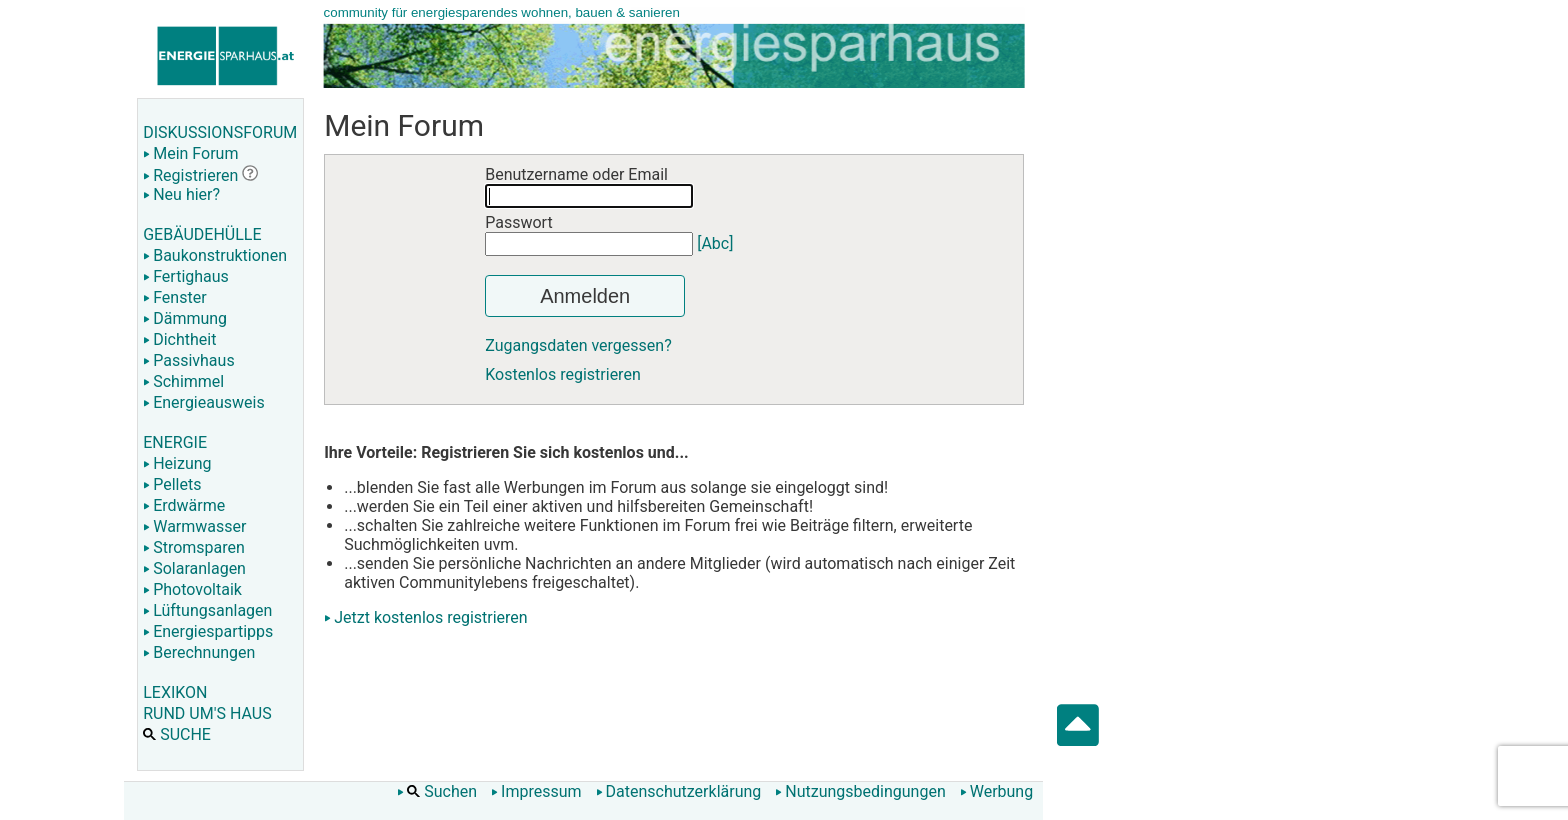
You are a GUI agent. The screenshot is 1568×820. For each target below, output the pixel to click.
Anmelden (585, 296)
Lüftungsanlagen (207, 610)
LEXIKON (175, 692)
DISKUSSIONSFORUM (220, 132)
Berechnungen (199, 652)
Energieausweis (203, 402)
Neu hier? (181, 194)
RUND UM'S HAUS (207, 713)
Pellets (172, 484)
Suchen (437, 791)
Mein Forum (190, 153)
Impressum (536, 791)
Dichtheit (179, 339)
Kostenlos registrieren (563, 374)
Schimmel (183, 381)
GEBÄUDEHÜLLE (202, 234)
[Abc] (715, 243)
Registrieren (190, 175)
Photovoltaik (192, 589)
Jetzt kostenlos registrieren (431, 617)
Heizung (177, 463)
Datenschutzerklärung (679, 791)
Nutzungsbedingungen (860, 791)
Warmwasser (194, 526)
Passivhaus (188, 360)
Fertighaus (186, 276)
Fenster (174, 297)
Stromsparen (194, 547)
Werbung (996, 791)
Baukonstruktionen (215, 255)
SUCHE (177, 734)
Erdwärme (184, 505)
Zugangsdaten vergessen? (578, 345)
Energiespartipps (208, 631)
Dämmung (185, 318)
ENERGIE (175, 442)
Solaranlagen (194, 568)
